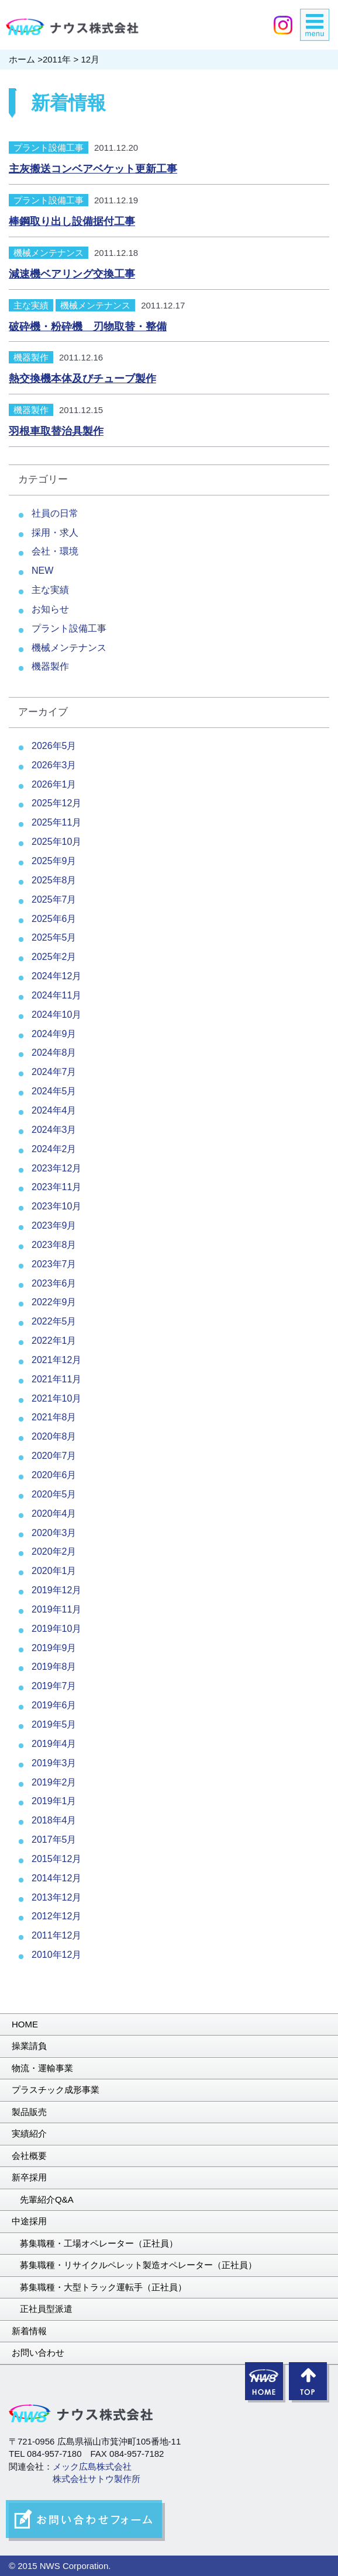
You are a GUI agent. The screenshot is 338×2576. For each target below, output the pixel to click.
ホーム (22, 59)
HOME (25, 2024)
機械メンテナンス (48, 253)
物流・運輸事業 (42, 2068)
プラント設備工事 (48, 147)
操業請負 (29, 2046)
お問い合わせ (38, 2352)
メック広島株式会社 (92, 2466)
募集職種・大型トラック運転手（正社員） (103, 2287)
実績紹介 (29, 2133)
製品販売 (29, 2112)
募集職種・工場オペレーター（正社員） (99, 2243)
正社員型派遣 (46, 2309)
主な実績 (31, 305)
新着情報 (29, 2331)
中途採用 (29, 2221)
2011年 (57, 59)
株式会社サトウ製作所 (96, 2479)
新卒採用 (29, 2177)
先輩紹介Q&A (47, 2199)
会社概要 (29, 2156)
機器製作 (31, 357)
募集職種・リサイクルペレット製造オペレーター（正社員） (138, 2265)
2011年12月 (56, 1935)
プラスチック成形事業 (55, 2090)
